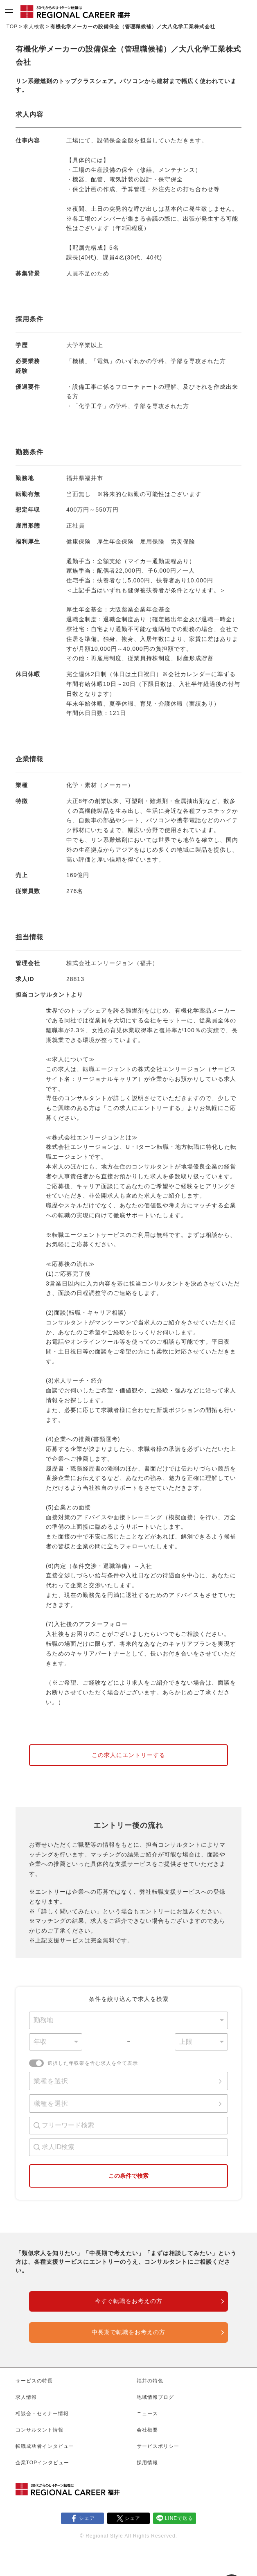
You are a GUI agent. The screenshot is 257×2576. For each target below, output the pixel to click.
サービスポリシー (158, 2446)
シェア (87, 2518)
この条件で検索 (128, 2175)
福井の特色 (150, 2381)
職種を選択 (51, 2103)
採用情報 (147, 2462)
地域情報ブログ (155, 2397)
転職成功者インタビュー (45, 2446)
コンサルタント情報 (39, 2430)
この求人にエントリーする (128, 1755)
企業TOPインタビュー (42, 2462)
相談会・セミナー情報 (42, 2413)
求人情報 (26, 2397)
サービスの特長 (34, 2381)
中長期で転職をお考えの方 (128, 2332)
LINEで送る (179, 2518)
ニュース (147, 2413)
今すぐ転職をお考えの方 (128, 2301)
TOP (12, 26)
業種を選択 (51, 2080)
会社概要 (147, 2430)
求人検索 (34, 26)
